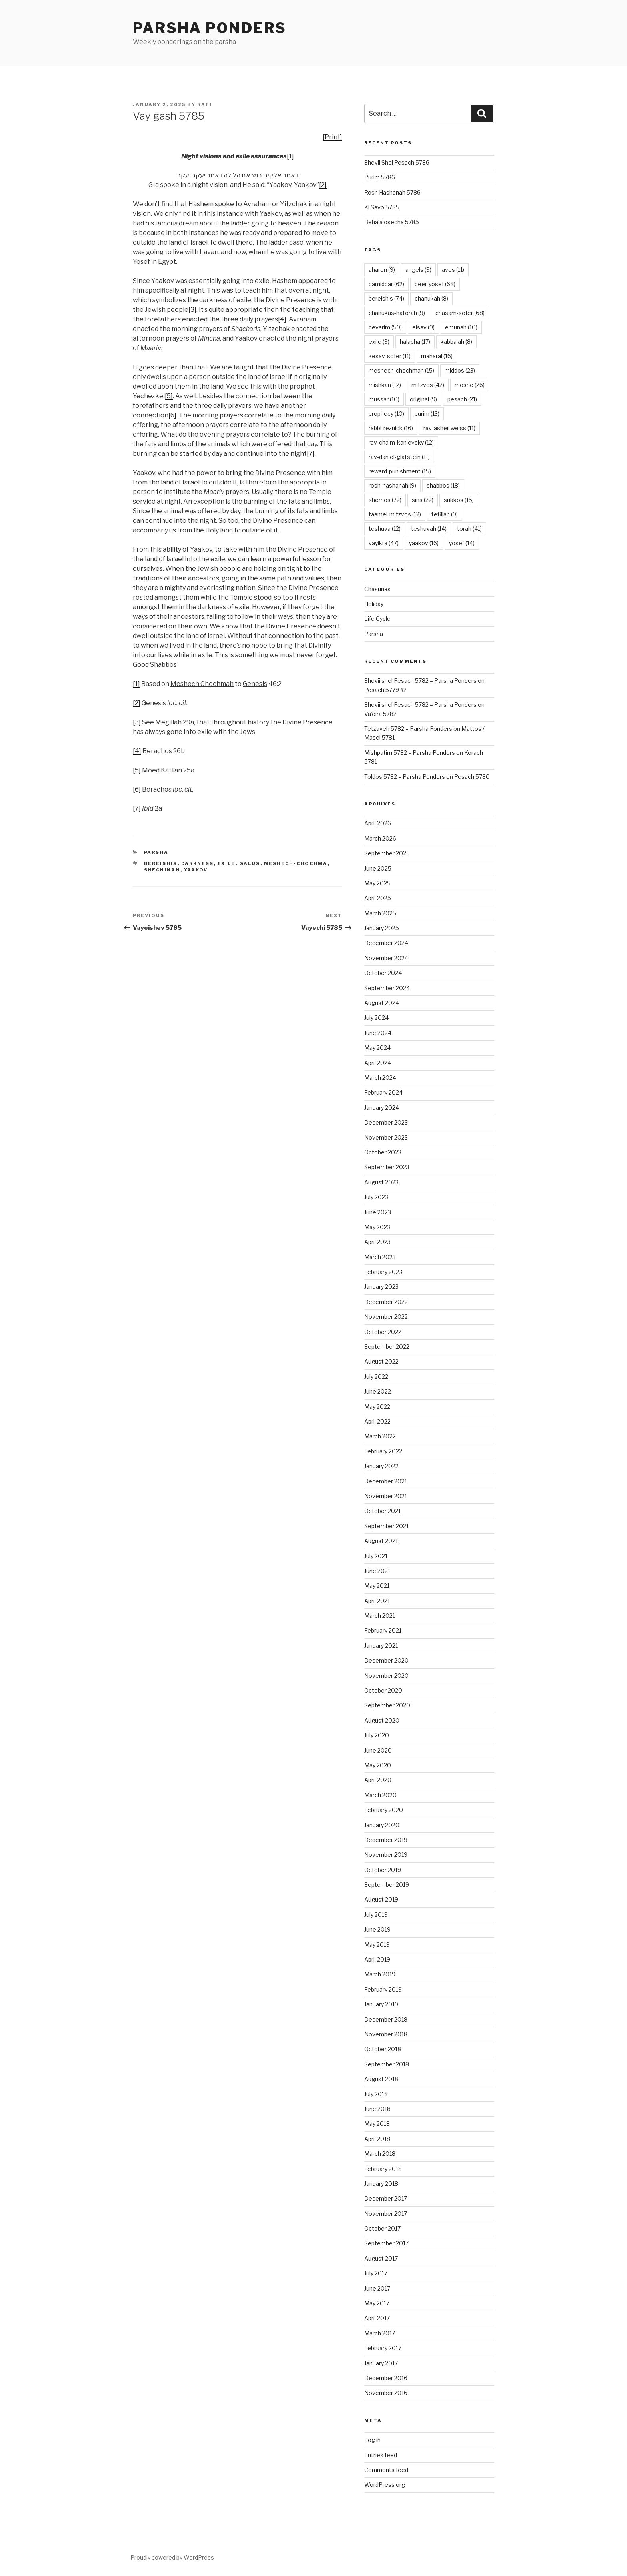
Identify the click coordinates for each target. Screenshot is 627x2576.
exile (227, 863)
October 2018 (382, 2049)
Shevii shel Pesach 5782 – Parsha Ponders (420, 680)
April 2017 (377, 2318)
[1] (290, 156)
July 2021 (375, 1556)
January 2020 (381, 1825)
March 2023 (380, 1257)
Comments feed (386, 2469)
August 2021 (381, 1540)
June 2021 (377, 1570)
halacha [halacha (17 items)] (415, 341)
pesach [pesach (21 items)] (462, 399)
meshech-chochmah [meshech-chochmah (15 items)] (401, 370)
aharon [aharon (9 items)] (382, 269)
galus (249, 863)
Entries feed (380, 2455)
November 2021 (385, 1496)
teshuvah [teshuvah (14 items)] (429, 528)
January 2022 (381, 1466)
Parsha (156, 852)
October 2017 (382, 2228)
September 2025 (387, 853)
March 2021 (379, 1615)
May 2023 (377, 1227)
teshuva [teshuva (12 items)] (385, 528)
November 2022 (386, 1316)
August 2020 (381, 1720)
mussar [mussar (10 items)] (384, 399)
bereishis (161, 863)
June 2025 (377, 868)
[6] (172, 415)
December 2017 (385, 2198)
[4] (282, 319)
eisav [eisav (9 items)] (423, 327)
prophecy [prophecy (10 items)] (386, 413)
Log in (372, 2439)
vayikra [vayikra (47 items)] (384, 543)
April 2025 (377, 898)
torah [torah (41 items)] (469, 528)
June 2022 (377, 1391)
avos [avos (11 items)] (453, 269)
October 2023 (382, 1152)
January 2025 (381, 928)
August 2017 (381, 2258)
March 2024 (380, 1077)
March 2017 (379, 2333)
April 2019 (377, 1959)
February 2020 (383, 1809)
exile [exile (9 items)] (379, 341)
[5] (169, 396)
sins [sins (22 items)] (422, 499)
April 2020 (377, 1779)
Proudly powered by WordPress (172, 2557)
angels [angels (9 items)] (418, 269)
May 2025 (377, 883)
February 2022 (383, 1451)
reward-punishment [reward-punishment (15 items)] (400, 471)
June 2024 (377, 1032)
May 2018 (377, 2123)
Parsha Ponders (209, 28)
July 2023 (376, 1197)
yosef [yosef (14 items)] (462, 543)
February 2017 (382, 2348)
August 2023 (381, 1182)
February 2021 (382, 1630)
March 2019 (379, 1974)
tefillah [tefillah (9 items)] (444, 514)
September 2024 (387, 988)
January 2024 (381, 1107)
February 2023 (383, 1271)
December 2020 (386, 1660)
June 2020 (378, 1750)
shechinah (162, 870)
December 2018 (385, 2019)
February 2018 (383, 2168)
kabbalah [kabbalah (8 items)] (456, 341)
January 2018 (381, 2183)
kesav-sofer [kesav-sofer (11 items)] (390, 356)
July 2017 (375, 2273)
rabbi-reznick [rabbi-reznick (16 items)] (391, 428)
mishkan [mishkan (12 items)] (385, 384)
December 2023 (386, 1122)
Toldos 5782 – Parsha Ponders (404, 776)
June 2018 (377, 2108)
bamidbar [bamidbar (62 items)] (386, 284)
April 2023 (377, 1241)
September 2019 (386, 1884)
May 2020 (377, 1765)
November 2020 (386, 1675)
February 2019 (383, 1989)
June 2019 (377, 1929)
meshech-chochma (296, 863)
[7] (311, 453)
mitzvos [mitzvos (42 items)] (427, 384)
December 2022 (386, 1301)
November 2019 (385, 1854)
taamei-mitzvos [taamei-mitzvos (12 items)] (395, 514)
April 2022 (377, 1421)
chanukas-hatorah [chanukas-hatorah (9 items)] (397, 312)
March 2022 (380, 1436)
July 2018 (376, 2094)
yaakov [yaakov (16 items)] (424, 543)
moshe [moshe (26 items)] (470, 384)
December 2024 (386, 942)
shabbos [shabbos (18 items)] (443, 485)
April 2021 (377, 1600)
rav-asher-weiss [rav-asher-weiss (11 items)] (449, 428)
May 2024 (377, 1047)
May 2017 (376, 2303)
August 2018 (381, 2079)
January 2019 (381, 2004)
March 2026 (380, 838)
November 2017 (385, 2213)
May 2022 (377, 1406)
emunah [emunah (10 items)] (461, 327)
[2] (323, 185)
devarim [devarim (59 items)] (385, 327)
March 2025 (380, 913)
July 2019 (376, 1914)
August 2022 (381, 1361)
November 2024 (386, 958)
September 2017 (386, 2243)
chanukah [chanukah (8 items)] (431, 298)
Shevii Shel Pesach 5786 (396, 162)
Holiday (373, 603)
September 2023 (386, 1167)
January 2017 (381, 2363)
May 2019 (377, 1944)
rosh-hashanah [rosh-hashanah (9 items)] (392, 485)
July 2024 (376, 1017)
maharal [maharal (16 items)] (437, 356)
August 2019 (381, 1899)
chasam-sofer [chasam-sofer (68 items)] (460, 312)
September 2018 (386, 2064)
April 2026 (377, 823)
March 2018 (379, 2153)
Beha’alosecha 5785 (391, 222)
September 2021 (386, 1526)
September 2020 (387, 1705)
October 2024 (383, 972)
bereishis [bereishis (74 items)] (386, 298)
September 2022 (386, 1346)
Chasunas (377, 589)
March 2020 (380, 1795)
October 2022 (382, 1331)
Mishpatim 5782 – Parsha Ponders (409, 752)
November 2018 (385, 2034)
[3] (192, 309)
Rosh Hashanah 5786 (392, 192)
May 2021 (376, 1585)
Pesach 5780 (472, 776)
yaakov (196, 870)
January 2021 (381, 1645)
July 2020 (376, 1735)
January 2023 (381, 1286)
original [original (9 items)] (423, 399)
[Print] (332, 137)
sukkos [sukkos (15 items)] (459, 499)
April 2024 (377, 1062)
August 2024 (381, 1002)
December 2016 (385, 2378)
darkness (197, 863)
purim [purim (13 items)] (427, 413)
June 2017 (377, 2288)
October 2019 (382, 1869)
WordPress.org (384, 2484)
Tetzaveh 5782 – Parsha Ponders (408, 728)
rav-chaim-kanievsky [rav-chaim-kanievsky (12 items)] (401, 442)
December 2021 (385, 1481)
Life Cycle (377, 618)
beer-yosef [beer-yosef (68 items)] (435, 284)
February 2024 (383, 1092)
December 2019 (385, 1839)
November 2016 (385, 2392)
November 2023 (386, 1137)
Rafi (204, 104)
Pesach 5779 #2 (385, 689)
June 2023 (377, 1212)
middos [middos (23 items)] (460, 370)
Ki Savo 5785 (381, 207)
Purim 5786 (379, 177)
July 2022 (376, 1376)
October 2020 (383, 1690)
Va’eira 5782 (380, 713)
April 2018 (377, 2138)
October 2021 (382, 1510)
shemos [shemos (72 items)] (385, 499)
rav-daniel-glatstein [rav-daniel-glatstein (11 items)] (399, 456)
